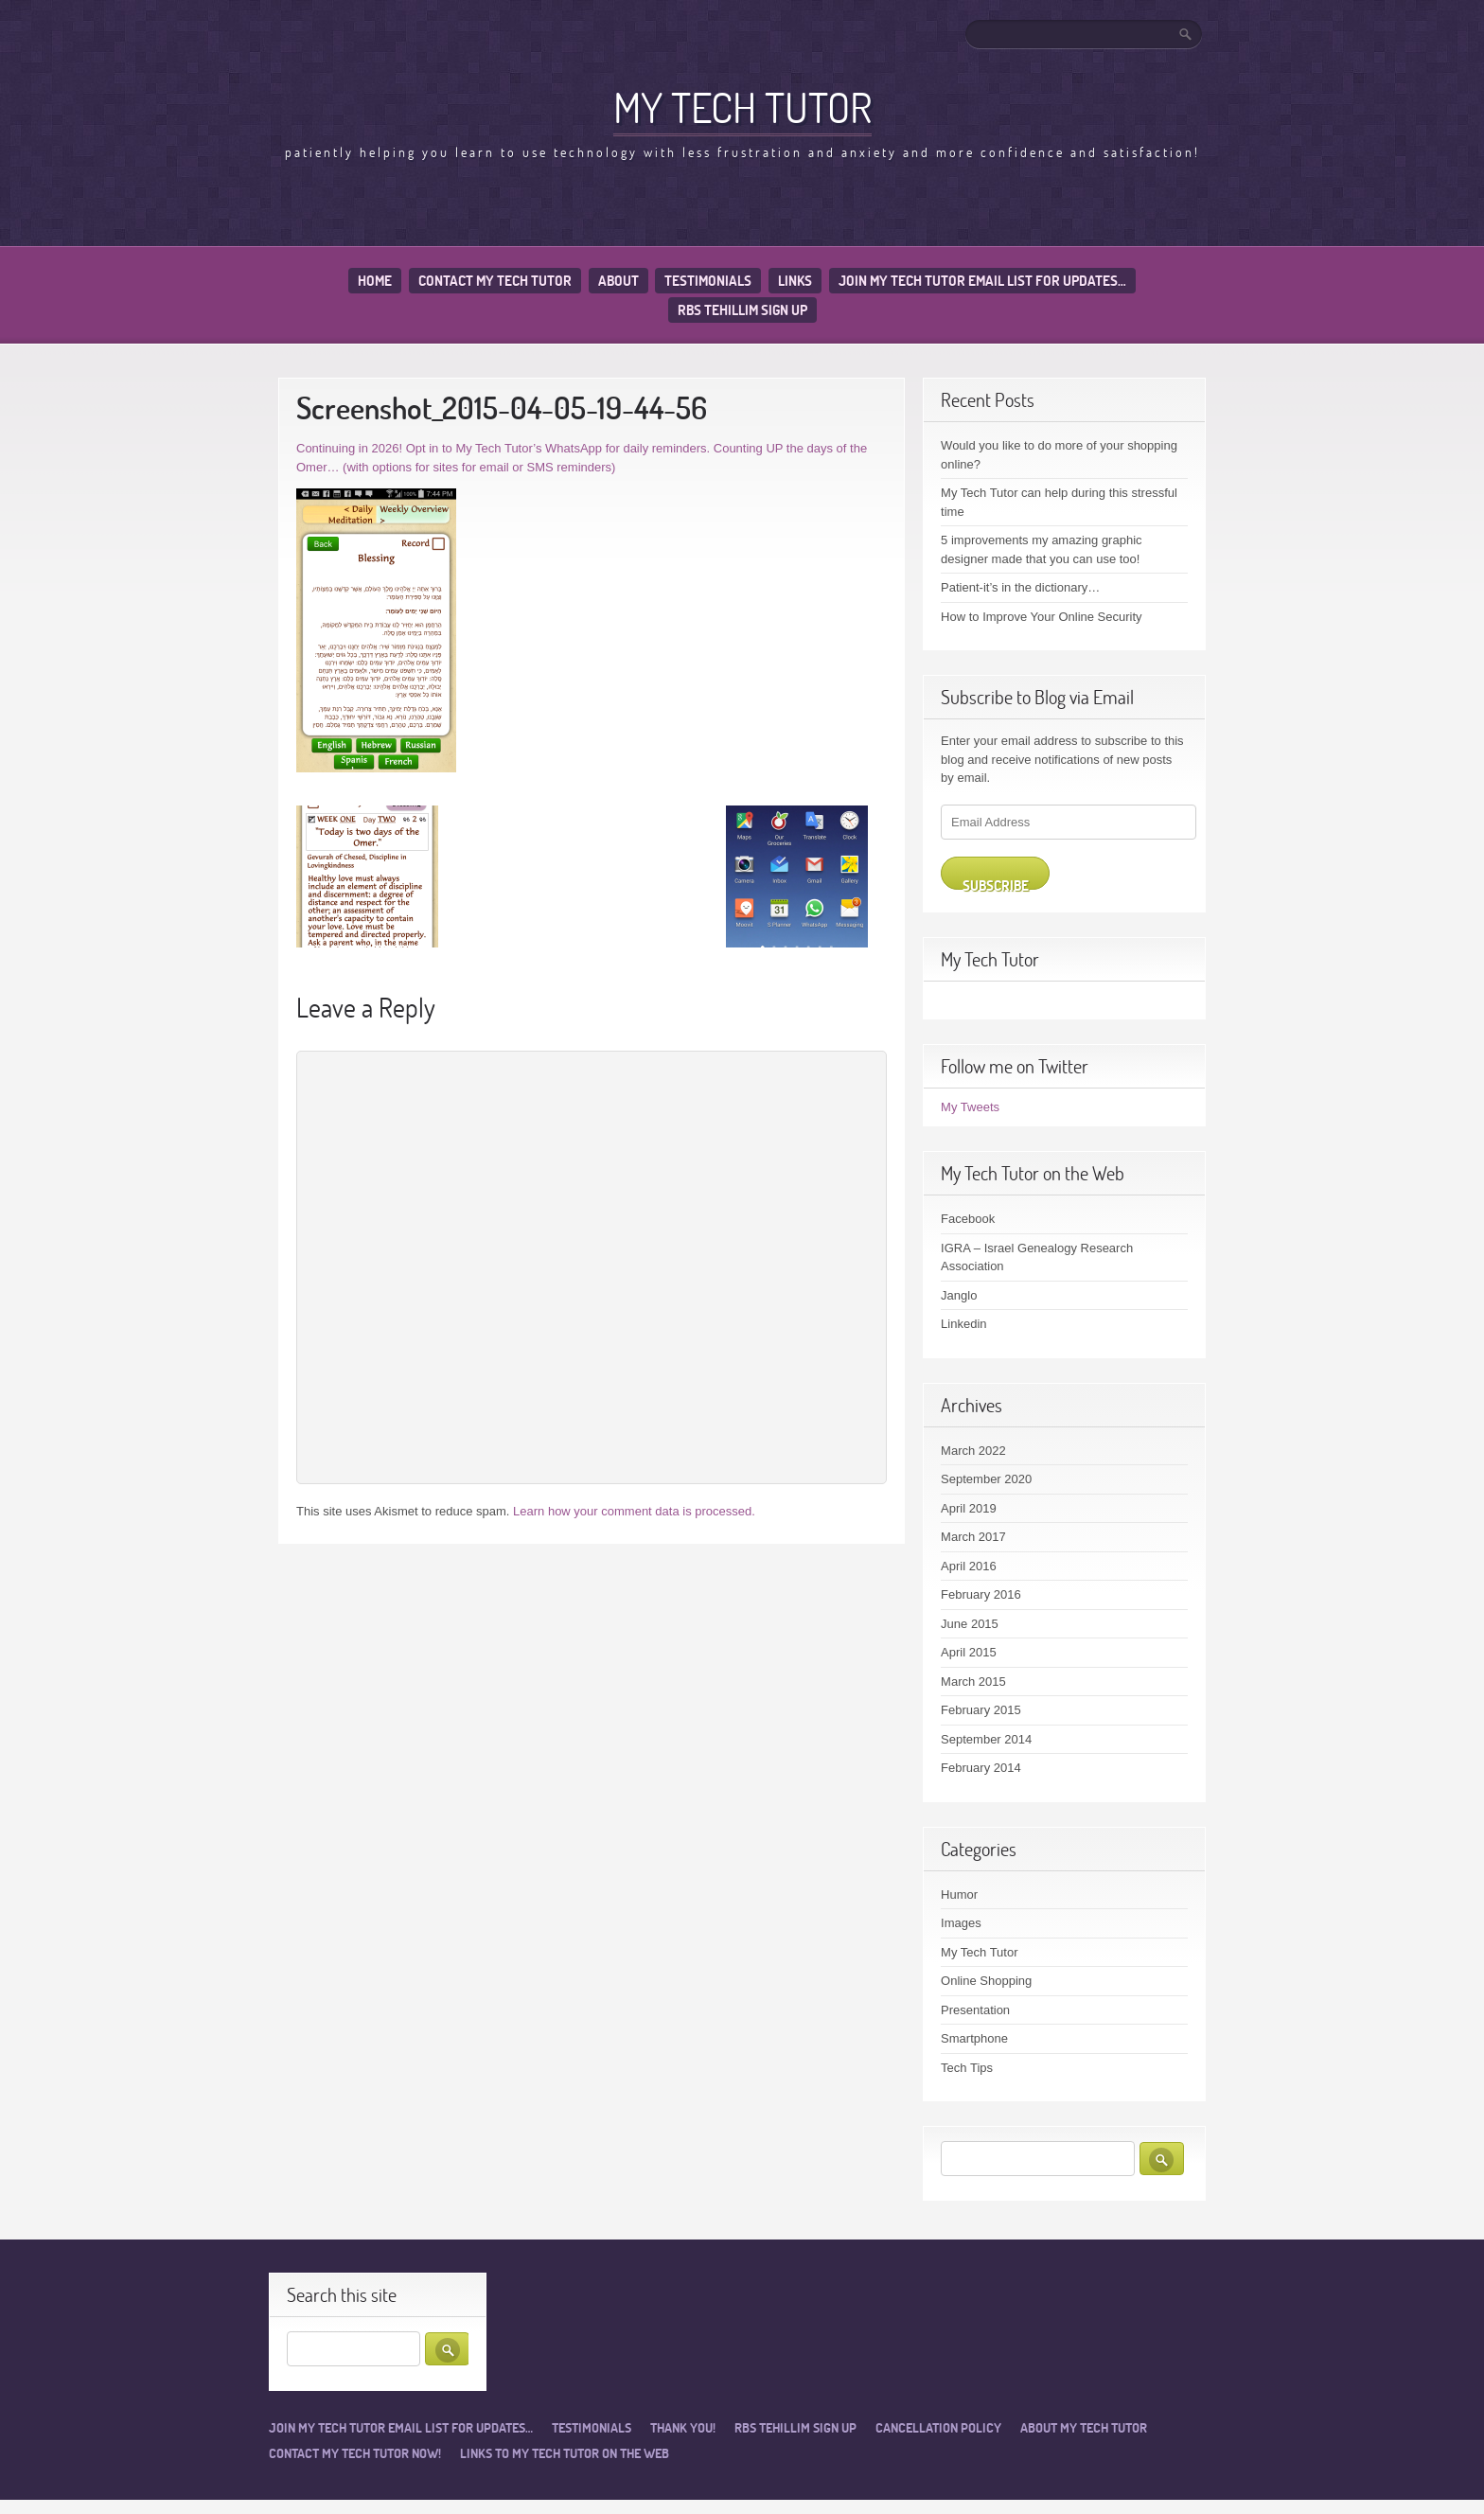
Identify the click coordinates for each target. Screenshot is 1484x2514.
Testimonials (707, 281)
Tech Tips (967, 2068)
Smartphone (974, 2038)
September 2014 (986, 1739)
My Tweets (970, 1107)
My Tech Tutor (742, 106)
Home (375, 281)
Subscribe (996, 883)
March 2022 (973, 1450)
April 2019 (969, 1508)
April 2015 (969, 1652)
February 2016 (981, 1594)
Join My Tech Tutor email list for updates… (982, 281)
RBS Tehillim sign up (742, 310)
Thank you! (683, 2427)
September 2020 (986, 1479)
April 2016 (969, 1566)
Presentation (975, 2010)
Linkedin (963, 1324)
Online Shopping (986, 1981)
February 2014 (981, 1768)
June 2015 (969, 1624)
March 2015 (973, 1681)
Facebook (968, 1219)
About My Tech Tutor (1083, 2427)
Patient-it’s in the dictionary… (1020, 587)
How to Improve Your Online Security (1041, 617)
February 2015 (981, 1710)
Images (961, 1923)
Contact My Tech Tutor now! (355, 2453)
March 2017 (973, 1537)
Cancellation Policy (938, 2427)
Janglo (959, 1295)
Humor (959, 1894)
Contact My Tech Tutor (495, 281)
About (618, 281)
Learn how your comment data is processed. (634, 1511)
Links (795, 281)
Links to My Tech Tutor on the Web (564, 2453)
